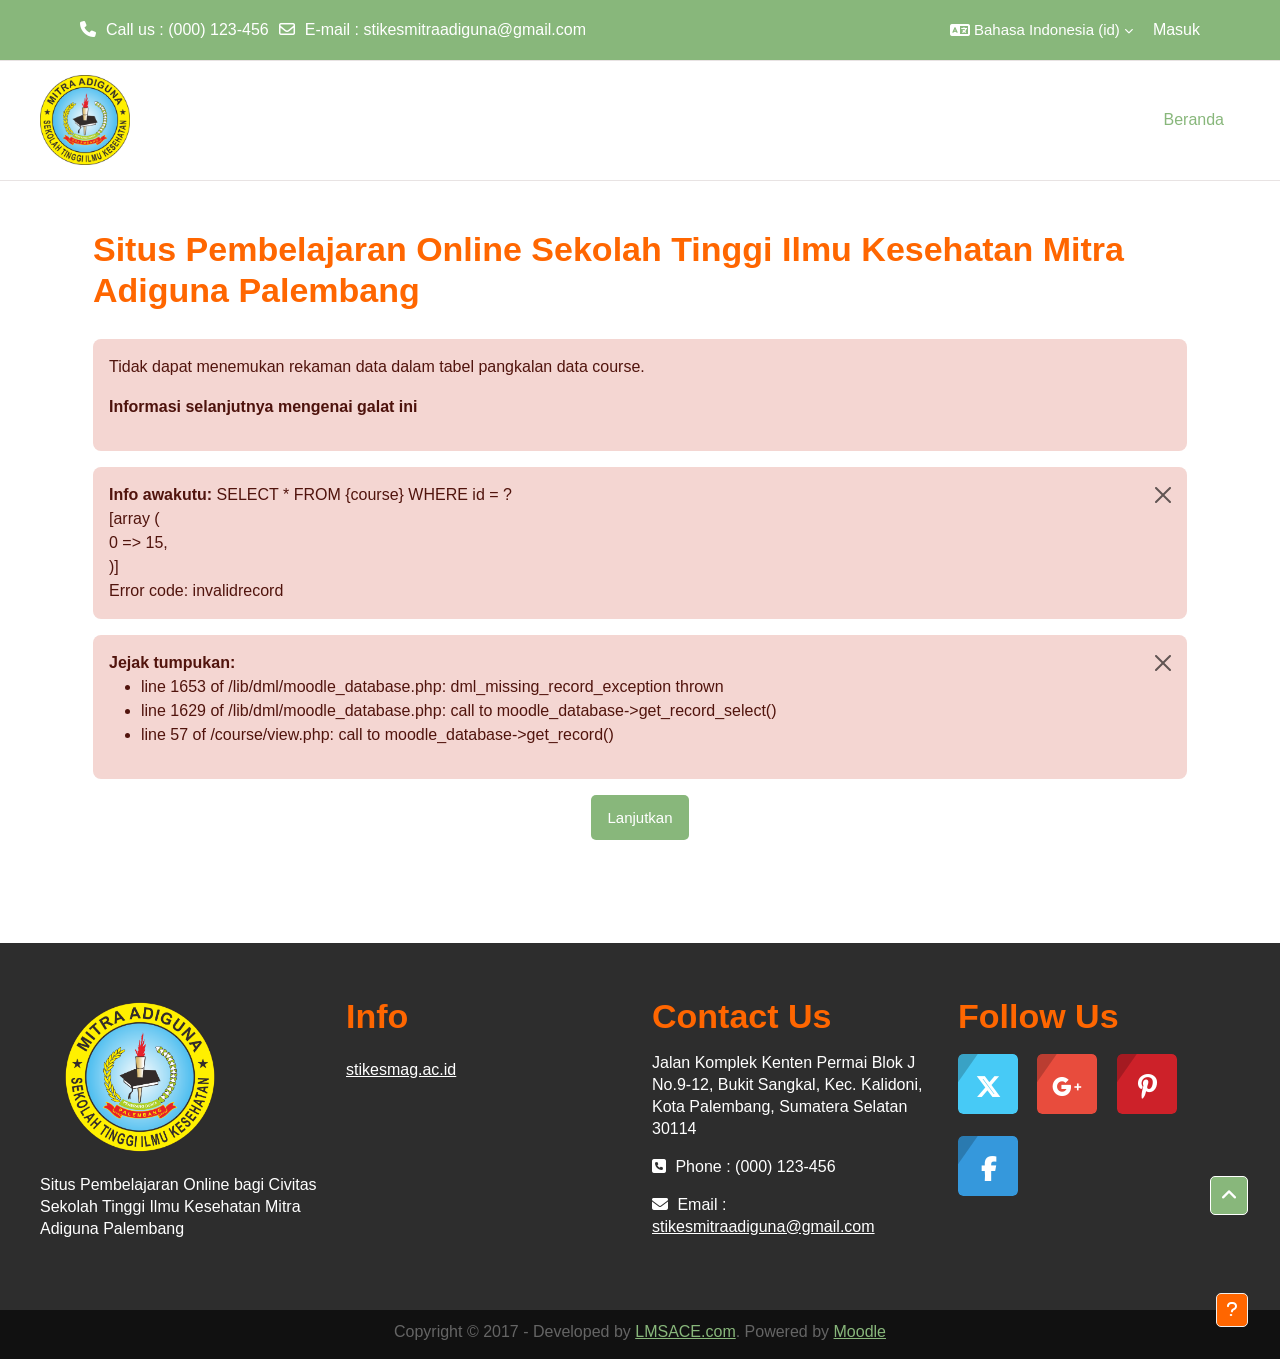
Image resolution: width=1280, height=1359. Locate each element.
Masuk (1176, 29)
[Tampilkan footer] (1232, 1310)
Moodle (860, 1331)
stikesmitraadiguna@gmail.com (474, 29)
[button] (1041, 30)
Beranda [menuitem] (1194, 119)
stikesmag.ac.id (401, 1069)
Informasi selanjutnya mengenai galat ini (263, 406)
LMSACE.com (685, 1331)
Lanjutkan (639, 817)
